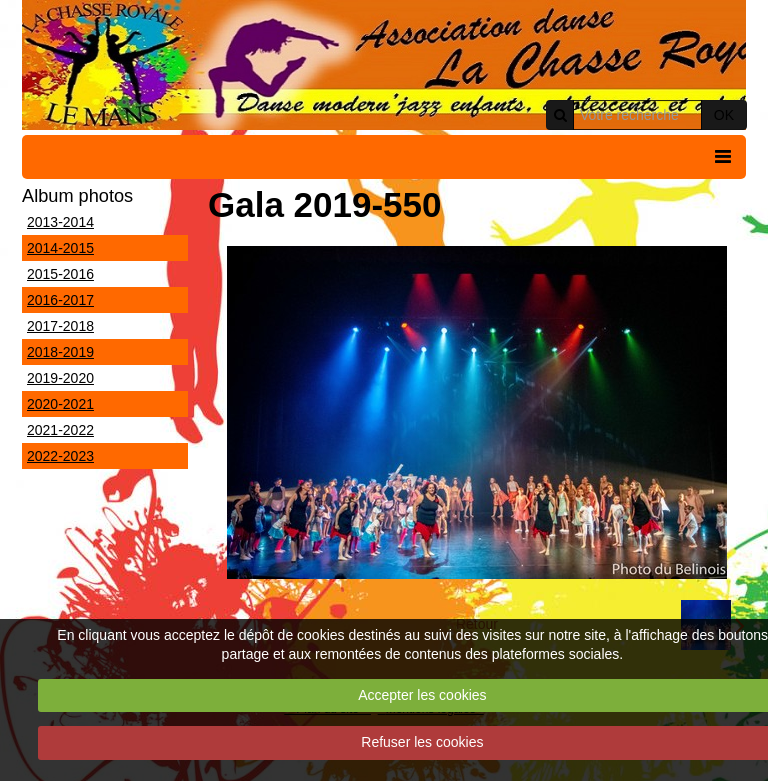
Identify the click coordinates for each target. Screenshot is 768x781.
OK (724, 115)
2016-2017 (60, 300)
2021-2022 (60, 430)
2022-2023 (60, 456)
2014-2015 (60, 248)
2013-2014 (60, 222)
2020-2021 (60, 404)
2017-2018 (60, 326)
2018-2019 (60, 352)
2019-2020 (60, 378)
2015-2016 (60, 274)
